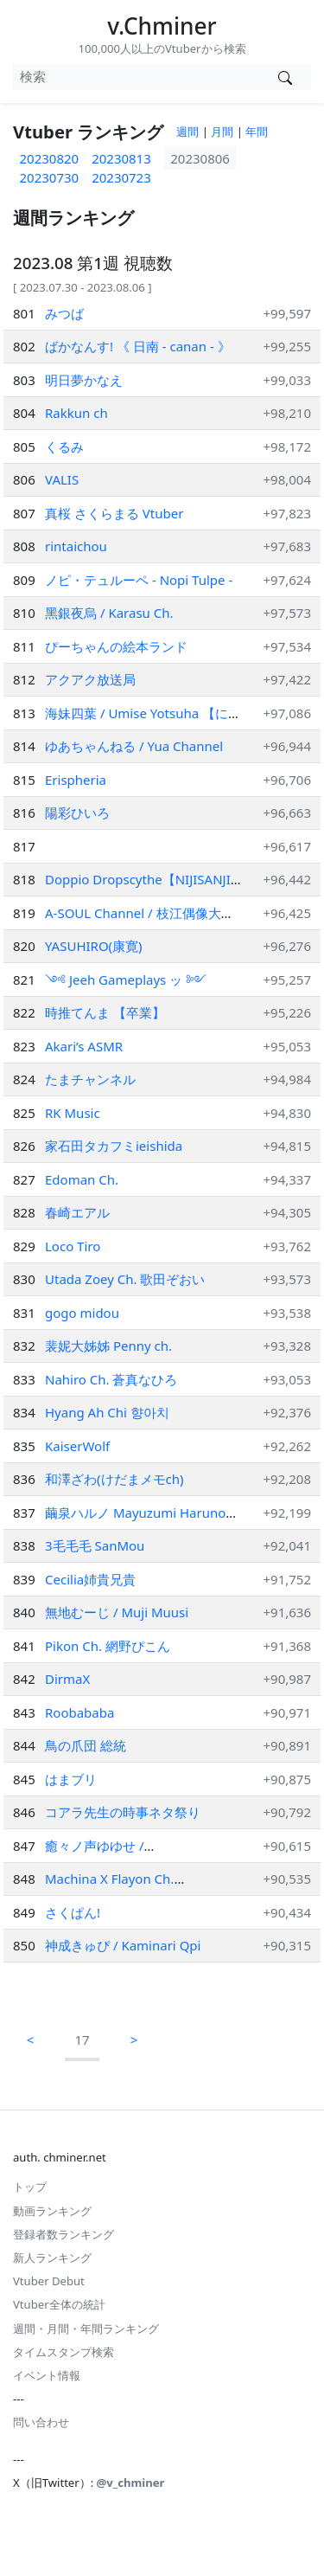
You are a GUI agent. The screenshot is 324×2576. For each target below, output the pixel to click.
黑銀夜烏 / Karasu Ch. (109, 612)
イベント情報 (46, 2375)
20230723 (121, 177)
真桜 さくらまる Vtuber (114, 513)
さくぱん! (72, 1912)
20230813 (121, 158)
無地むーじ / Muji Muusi (116, 1612)
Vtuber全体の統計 (59, 2304)
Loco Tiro (72, 1246)
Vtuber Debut (49, 2281)
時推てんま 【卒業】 (105, 1012)
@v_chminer (131, 2482)
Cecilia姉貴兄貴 (90, 1579)
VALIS (62, 479)
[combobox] (135, 77)
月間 (222, 131)
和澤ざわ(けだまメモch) (114, 1478)
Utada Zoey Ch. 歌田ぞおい (125, 1279)
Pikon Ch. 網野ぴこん (107, 1645)
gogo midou (82, 1312)
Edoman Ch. (81, 1179)
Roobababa (79, 1712)
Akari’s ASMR (84, 1046)
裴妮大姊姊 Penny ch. (108, 1345)
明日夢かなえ (84, 380)
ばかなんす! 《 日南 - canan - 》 (138, 346)
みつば (64, 313)
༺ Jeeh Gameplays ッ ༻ (125, 979)
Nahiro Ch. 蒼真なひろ (111, 1379)
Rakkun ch (76, 412)
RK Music (72, 1112)
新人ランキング (52, 2257)
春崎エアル (77, 1212)
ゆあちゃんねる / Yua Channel (134, 746)
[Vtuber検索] (284, 77)
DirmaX (67, 1678)
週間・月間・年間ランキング (86, 2328)
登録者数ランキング (63, 2234)
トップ (30, 2186)
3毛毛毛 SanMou (94, 1545)
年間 (256, 131)
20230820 (49, 158)
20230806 (200, 158)
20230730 (49, 177)
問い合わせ (41, 2422)
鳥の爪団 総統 (85, 1745)
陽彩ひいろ (77, 812)
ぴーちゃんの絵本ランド (116, 646)
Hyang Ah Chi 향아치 (107, 1412)
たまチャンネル (90, 1079)
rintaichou (76, 546)
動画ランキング (52, 2211)
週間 (187, 131)
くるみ (64, 446)
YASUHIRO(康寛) (94, 945)
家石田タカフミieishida (113, 1145)
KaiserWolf (77, 1446)
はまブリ (71, 1779)
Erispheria (75, 779)
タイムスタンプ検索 (63, 2352)
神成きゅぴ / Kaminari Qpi (122, 1945)
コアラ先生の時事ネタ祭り (122, 1812)
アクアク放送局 (90, 679)
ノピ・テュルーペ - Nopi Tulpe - (138, 579)
